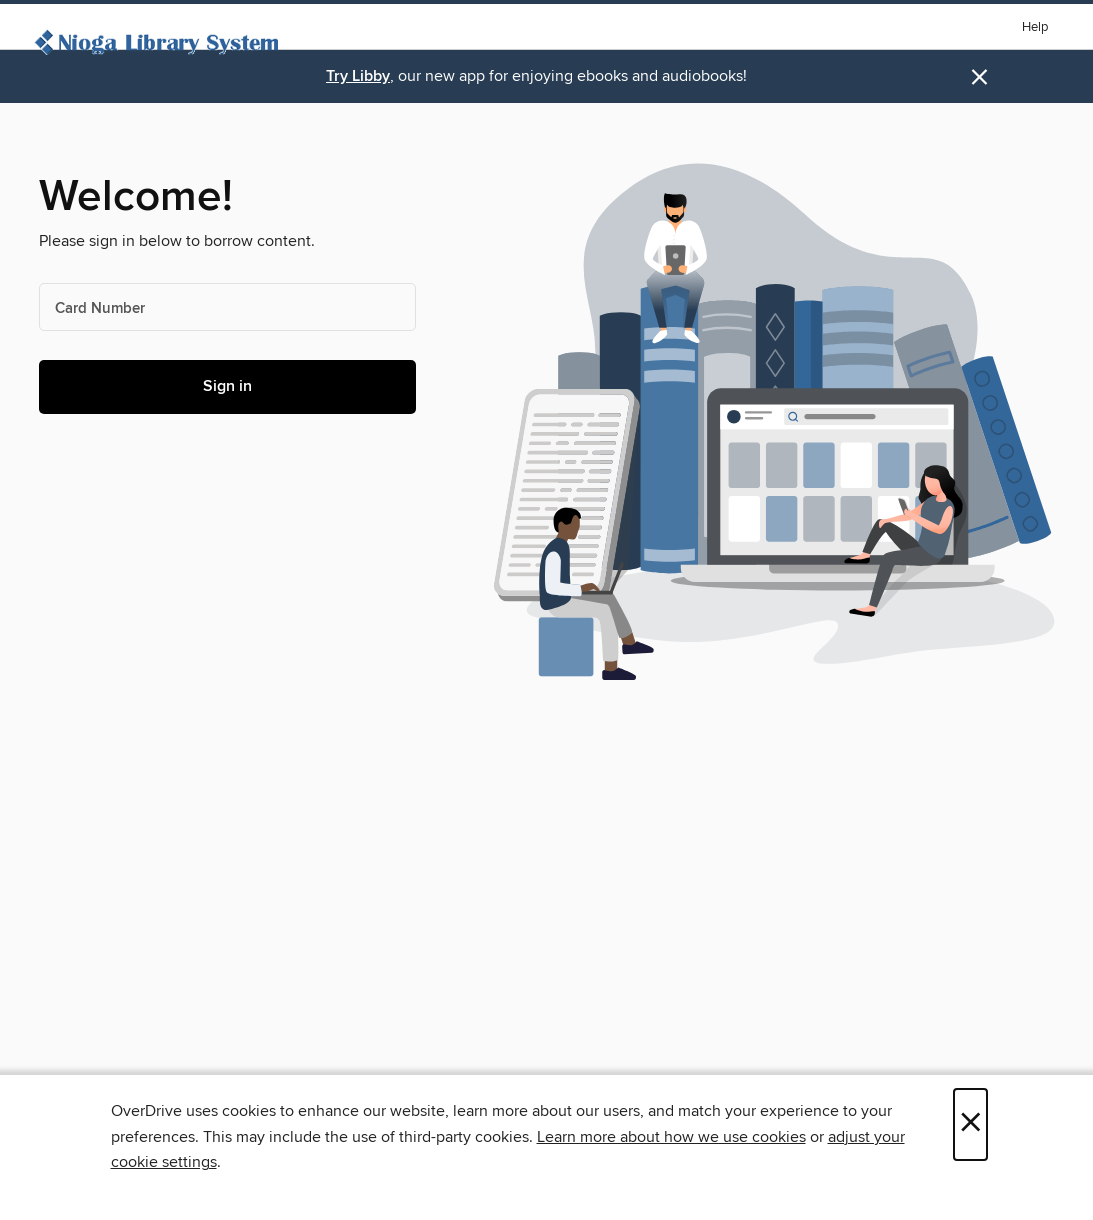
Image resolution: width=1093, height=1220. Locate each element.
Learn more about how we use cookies (671, 1137)
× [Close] (970, 1124)
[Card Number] (227, 307)
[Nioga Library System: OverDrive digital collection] (159, 45)
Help (1035, 27)
